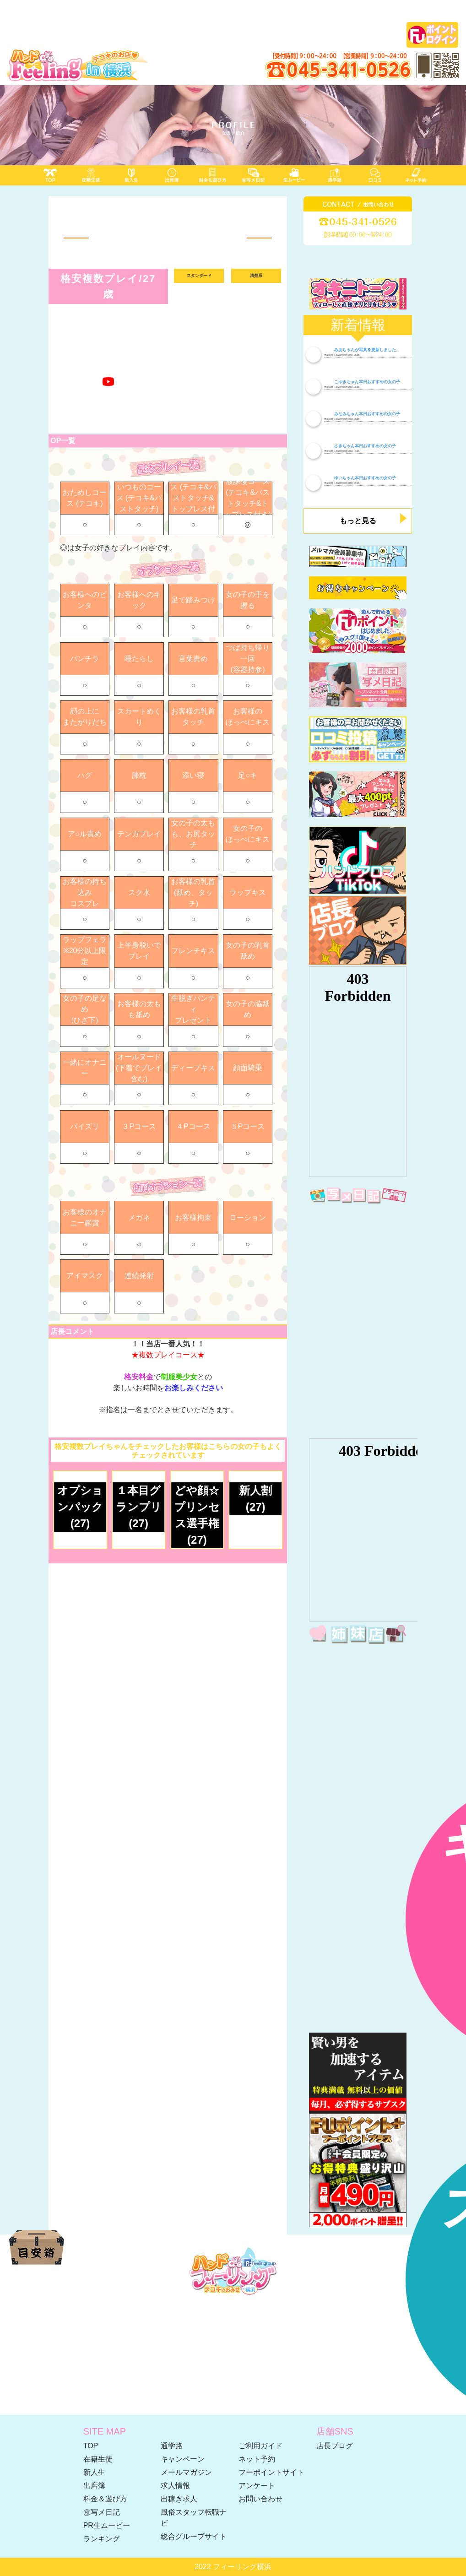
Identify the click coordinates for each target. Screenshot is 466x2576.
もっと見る (358, 521)
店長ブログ (334, 2446)
